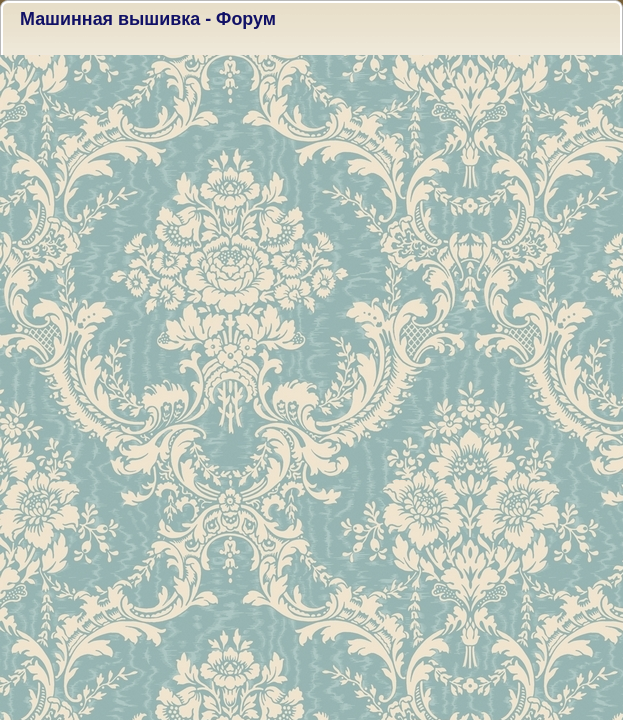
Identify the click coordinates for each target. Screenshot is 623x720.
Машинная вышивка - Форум (148, 19)
